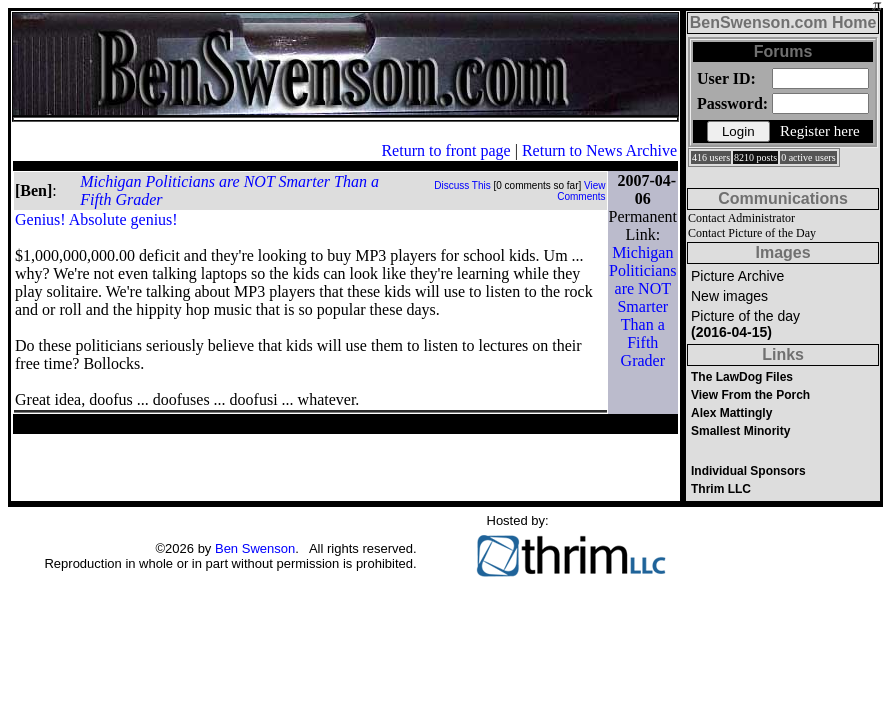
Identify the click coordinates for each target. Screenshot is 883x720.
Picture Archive (737, 276)
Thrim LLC (721, 489)
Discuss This (462, 185)
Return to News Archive (599, 150)
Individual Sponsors (748, 471)
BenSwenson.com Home (783, 22)
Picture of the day (745, 324)
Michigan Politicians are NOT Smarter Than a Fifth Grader (643, 306)
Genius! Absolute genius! (96, 219)
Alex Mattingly (731, 413)
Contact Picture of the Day (752, 233)
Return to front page (445, 150)
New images (729, 296)
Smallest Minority (740, 431)
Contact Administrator (741, 218)
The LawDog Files (742, 377)
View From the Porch (750, 395)
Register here (820, 131)
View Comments (581, 191)
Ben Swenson (255, 548)
